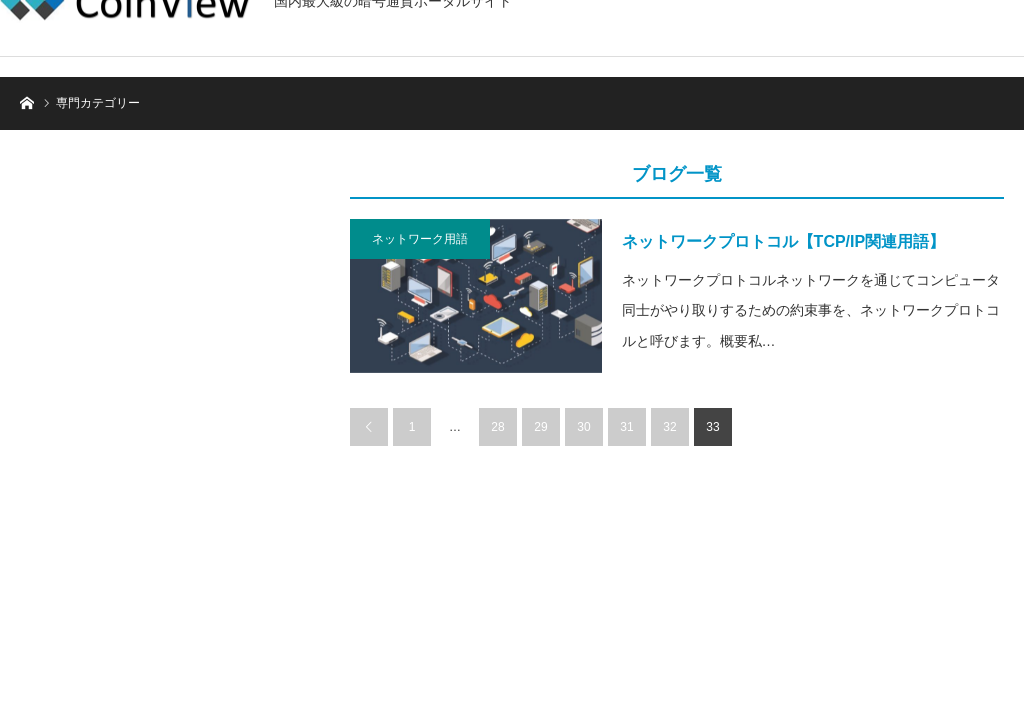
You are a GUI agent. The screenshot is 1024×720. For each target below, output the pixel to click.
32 (669, 427)
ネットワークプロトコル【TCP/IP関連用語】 (784, 241)
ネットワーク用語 (420, 239)
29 (540, 427)
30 (583, 427)
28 (497, 427)
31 (626, 427)
